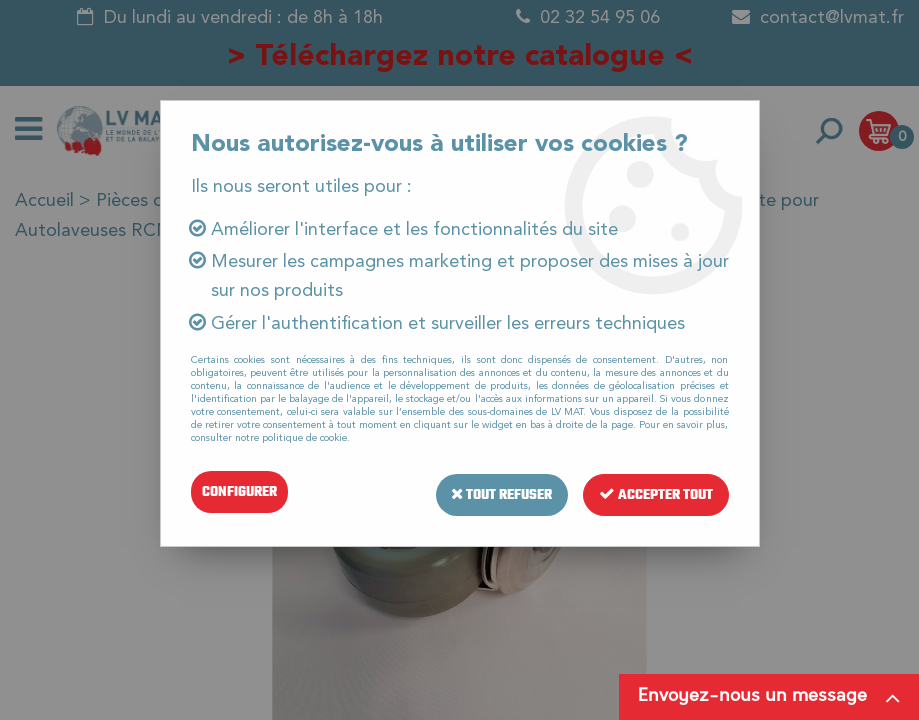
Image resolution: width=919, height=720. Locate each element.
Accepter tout (656, 491)
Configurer (239, 491)
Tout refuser (501, 491)
